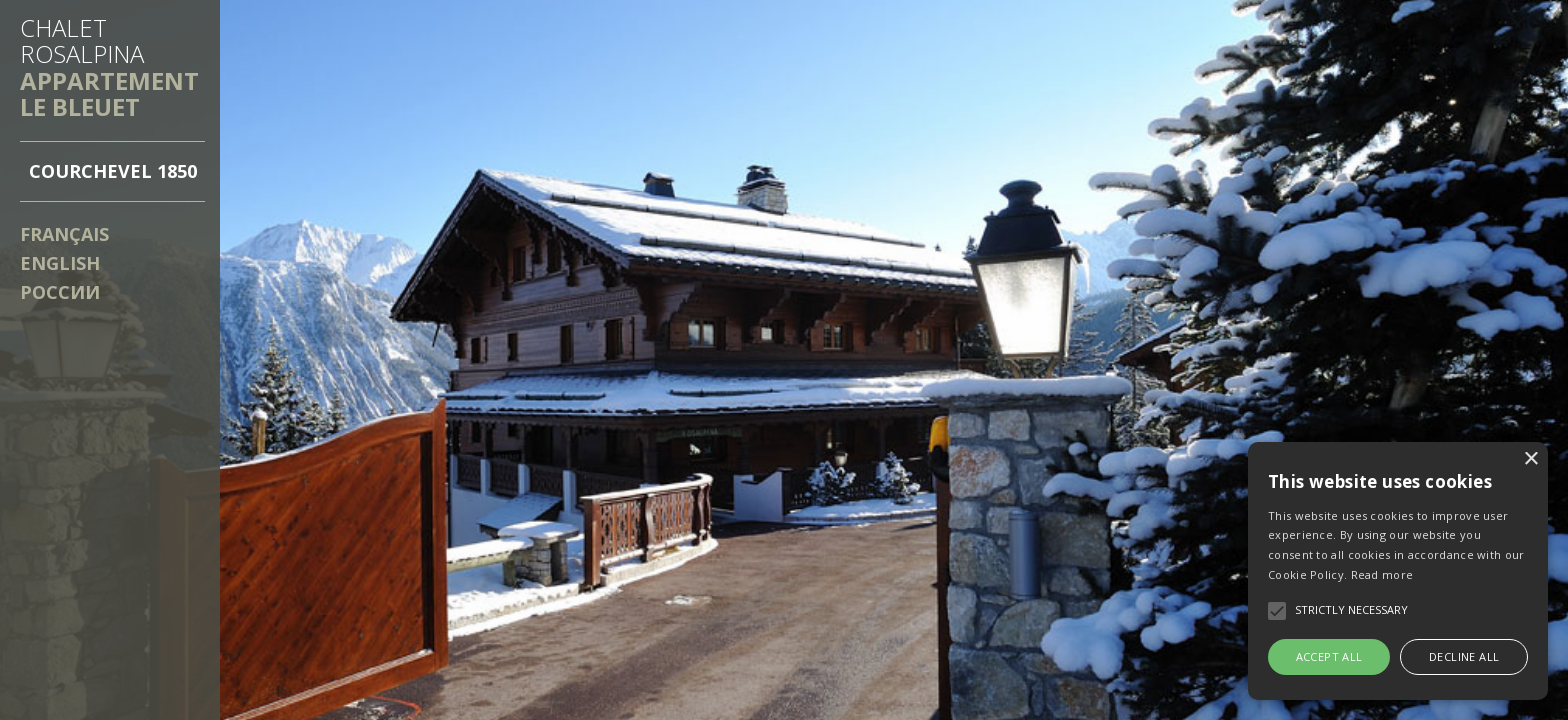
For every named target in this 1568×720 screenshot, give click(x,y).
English (60, 263)
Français (64, 234)
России (60, 292)
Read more (1382, 574)
